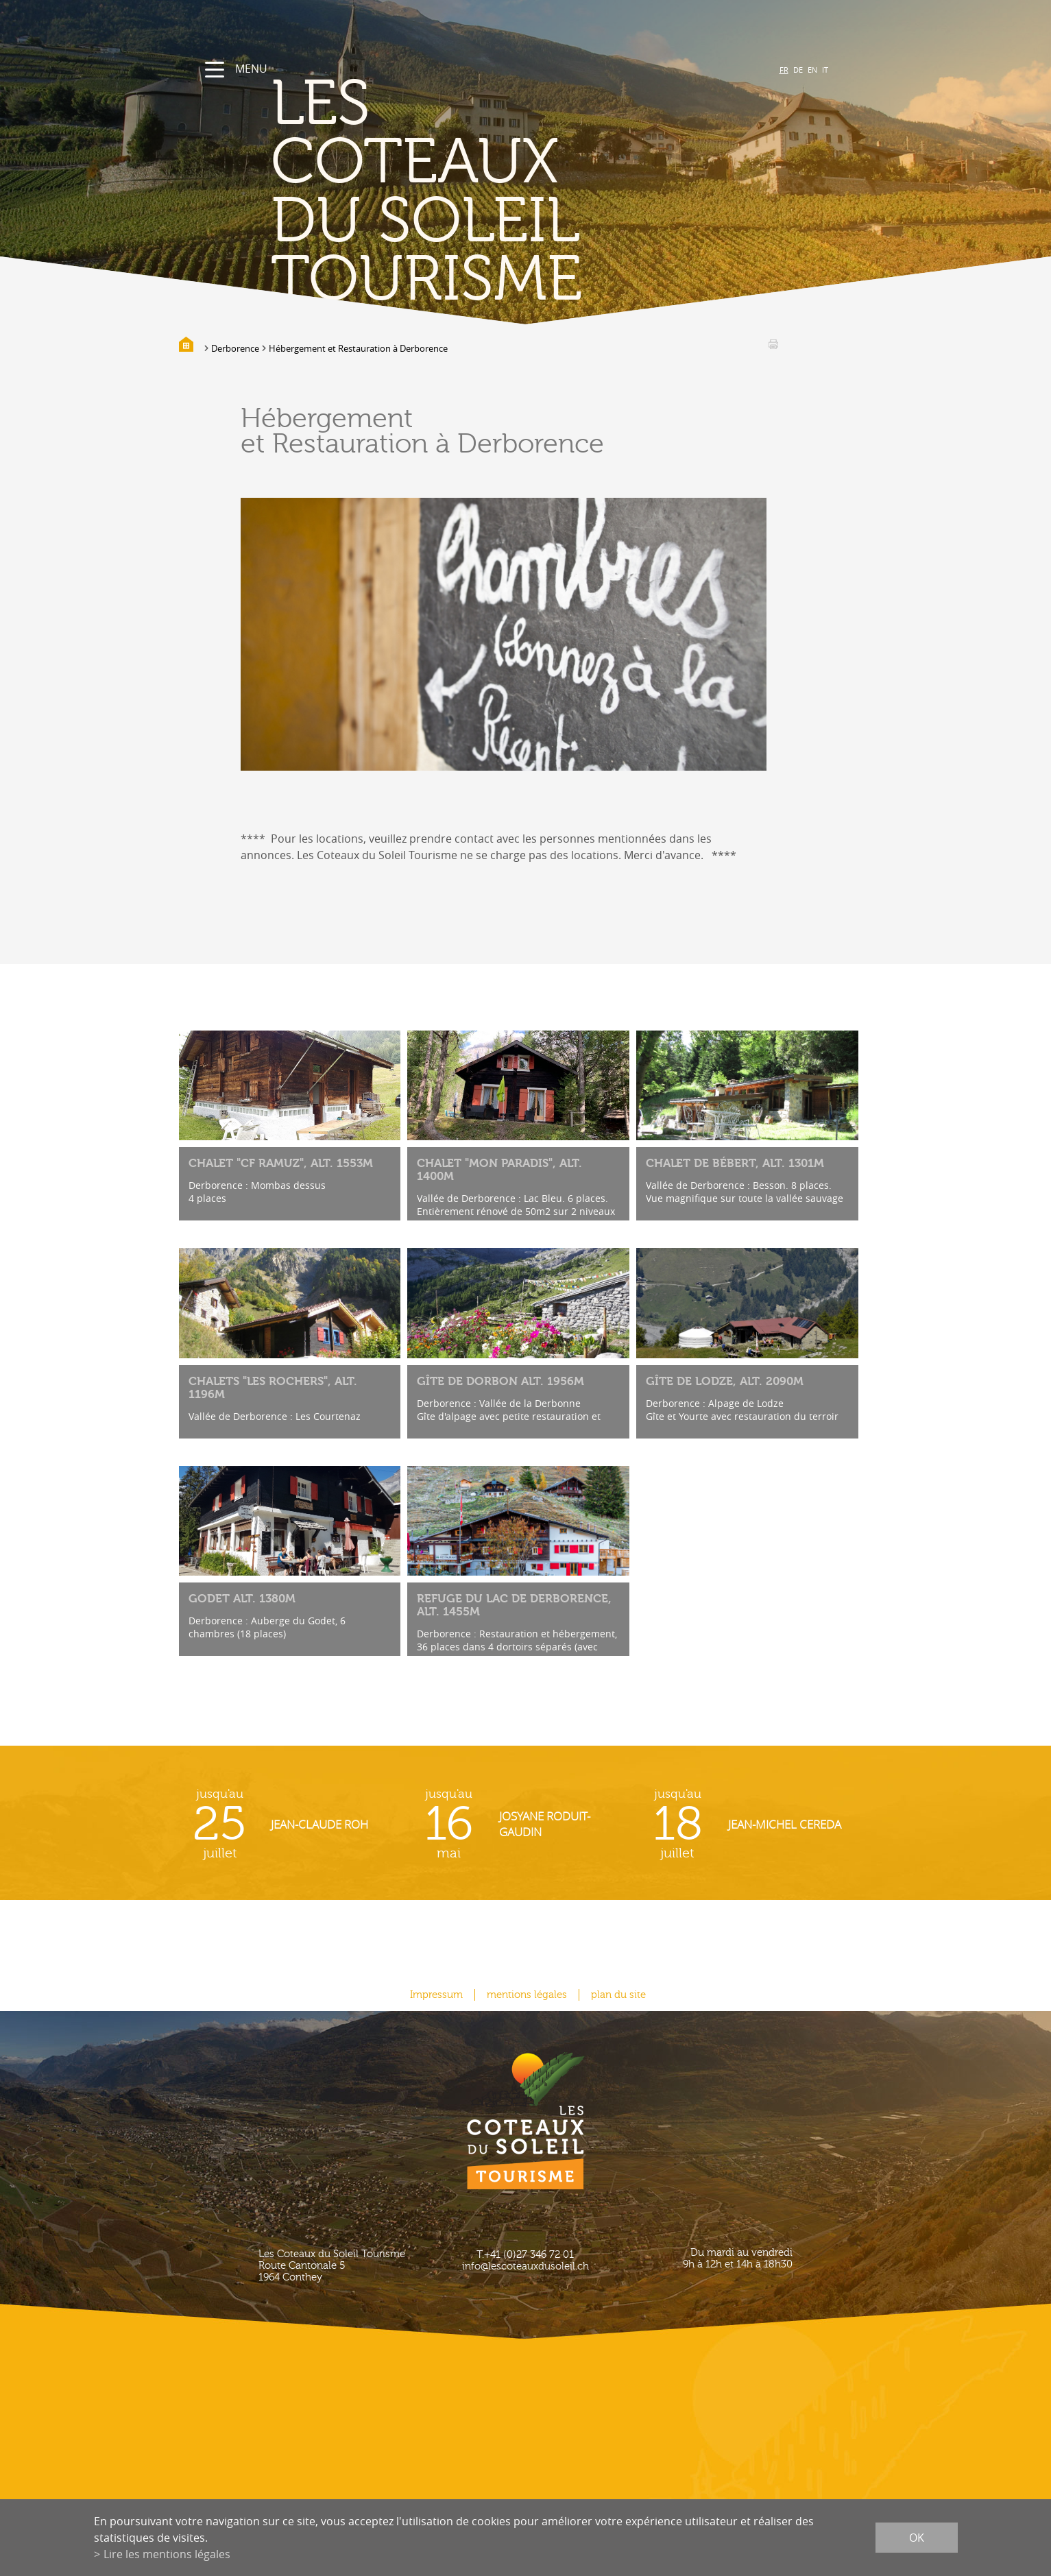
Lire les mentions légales (167, 2554)
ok (916, 2537)
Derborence (235, 348)
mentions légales (527, 1995)
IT (825, 69)
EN (812, 69)
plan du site (618, 1995)
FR (784, 69)
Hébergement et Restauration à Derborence (358, 348)
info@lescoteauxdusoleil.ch (525, 2266)
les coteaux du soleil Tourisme (426, 192)
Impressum (436, 1995)
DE (798, 69)
